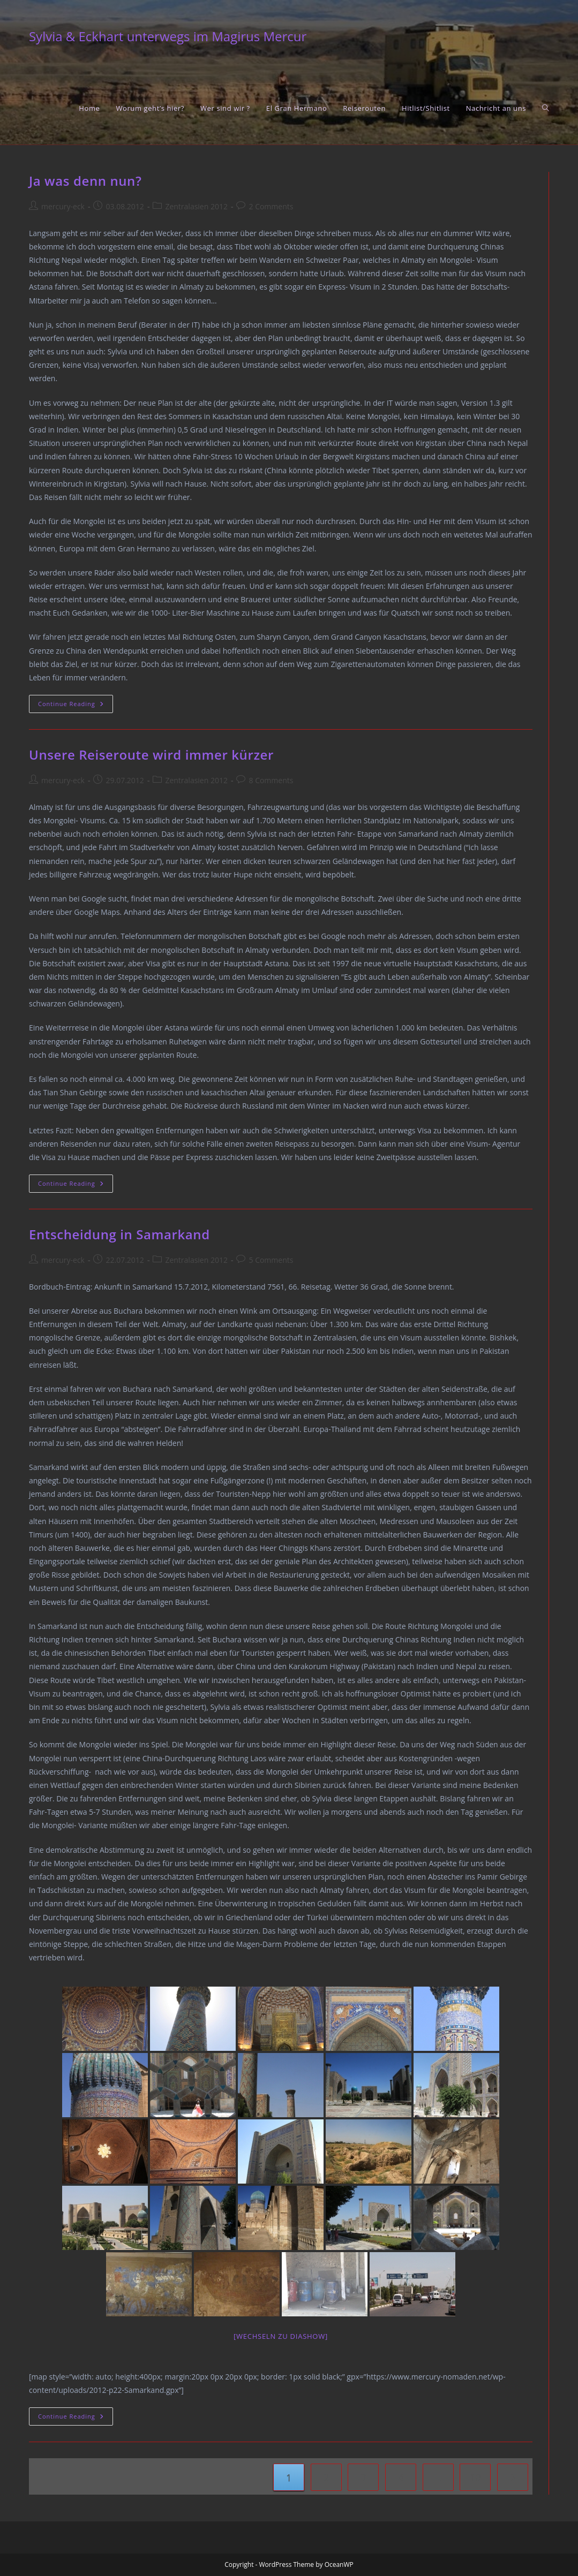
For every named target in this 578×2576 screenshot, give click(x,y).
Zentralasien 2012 (196, 206)
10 (475, 2477)
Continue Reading (75, 706)
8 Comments (271, 780)
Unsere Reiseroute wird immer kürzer (151, 754)
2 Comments (271, 206)
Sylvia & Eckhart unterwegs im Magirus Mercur (167, 36)
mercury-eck (63, 206)
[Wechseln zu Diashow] (281, 2336)
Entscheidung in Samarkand (119, 1234)
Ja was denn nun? (85, 181)
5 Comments (271, 1260)
